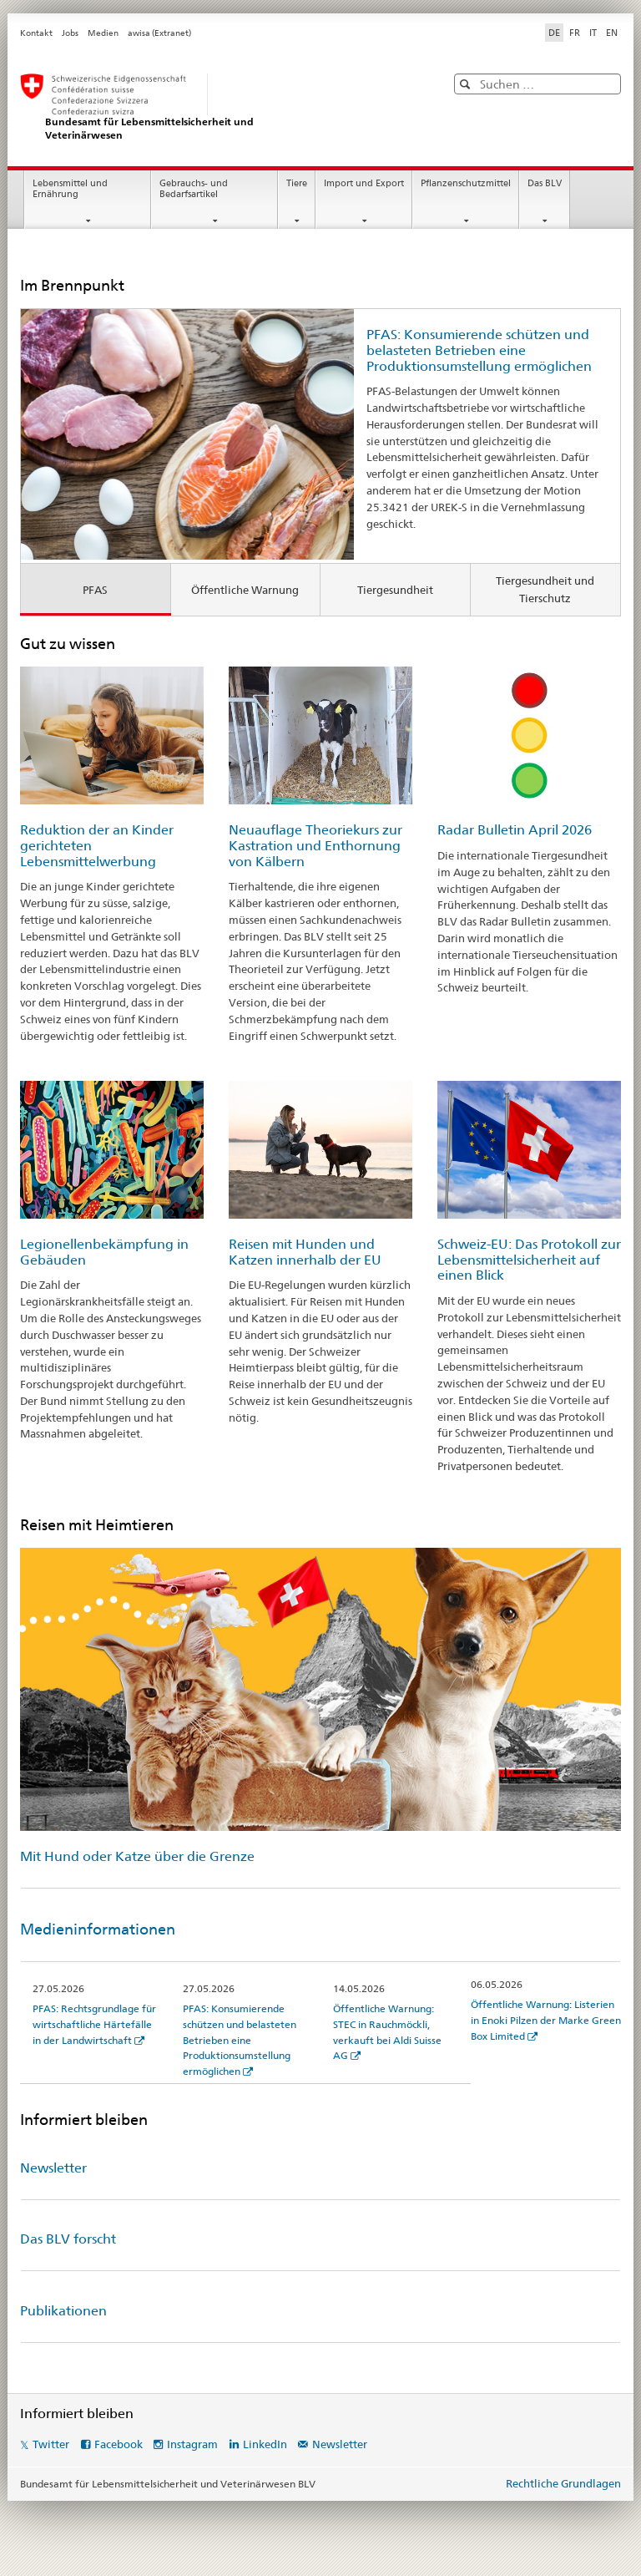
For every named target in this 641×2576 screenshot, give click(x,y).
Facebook (118, 2444)
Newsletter (53, 2168)
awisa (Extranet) (159, 33)
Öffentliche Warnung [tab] (245, 589)
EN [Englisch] (612, 32)
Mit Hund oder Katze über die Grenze (137, 1856)
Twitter (51, 2444)
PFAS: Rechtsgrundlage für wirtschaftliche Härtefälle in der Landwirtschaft (94, 2024)
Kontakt (36, 33)
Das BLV (544, 183)
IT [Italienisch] (593, 32)
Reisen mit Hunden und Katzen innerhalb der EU (305, 1252)
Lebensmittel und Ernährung (70, 189)
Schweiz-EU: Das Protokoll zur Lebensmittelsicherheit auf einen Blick (529, 1259)
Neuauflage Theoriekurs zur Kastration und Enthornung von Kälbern (315, 845)
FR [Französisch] (574, 32)
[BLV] (216, 107)
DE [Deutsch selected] (554, 32)
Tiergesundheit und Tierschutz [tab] (545, 589)
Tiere (296, 183)
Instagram (192, 2444)
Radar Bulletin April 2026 (514, 830)
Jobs (70, 33)
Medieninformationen (97, 1929)
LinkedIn (265, 2444)
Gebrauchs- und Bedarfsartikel (193, 189)
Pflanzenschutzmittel (466, 183)
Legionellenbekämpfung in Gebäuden (104, 1252)
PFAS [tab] (95, 589)
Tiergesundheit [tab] (395, 589)
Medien (103, 33)
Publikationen (63, 2311)
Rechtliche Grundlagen (563, 2483)
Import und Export (364, 183)
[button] (467, 84)
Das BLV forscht (68, 2239)
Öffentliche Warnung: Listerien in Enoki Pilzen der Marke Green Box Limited (546, 2019)
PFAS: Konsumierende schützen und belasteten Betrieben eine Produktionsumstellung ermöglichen (479, 350)
